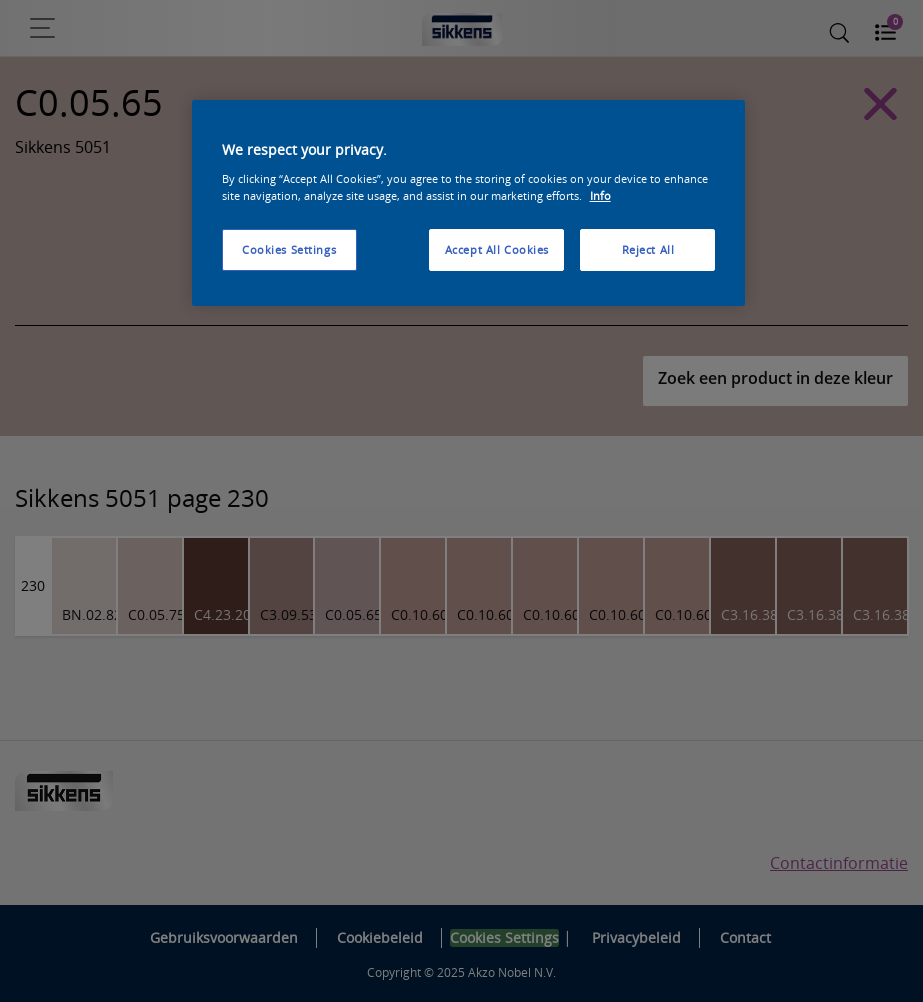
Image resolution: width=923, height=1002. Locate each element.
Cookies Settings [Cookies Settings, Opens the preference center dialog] (289, 249)
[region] (469, 203)
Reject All (648, 249)
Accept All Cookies (497, 249)
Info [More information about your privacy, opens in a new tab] (600, 195)
